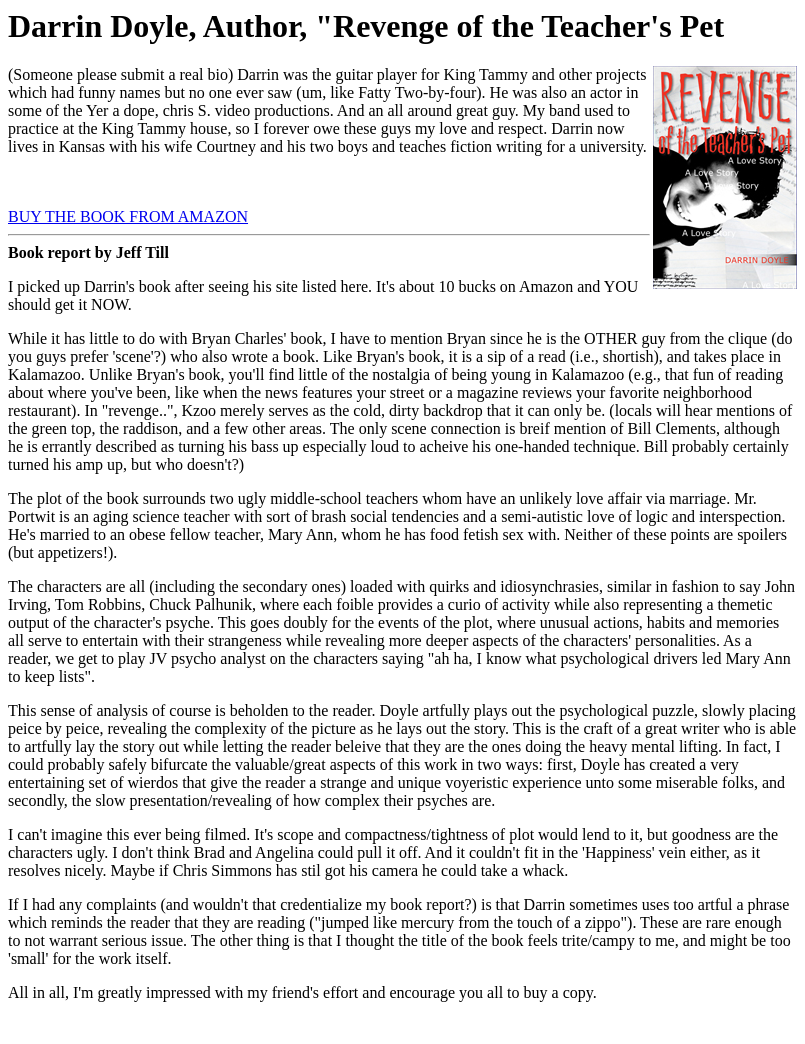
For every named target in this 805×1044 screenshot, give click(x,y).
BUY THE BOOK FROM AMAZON (128, 216)
